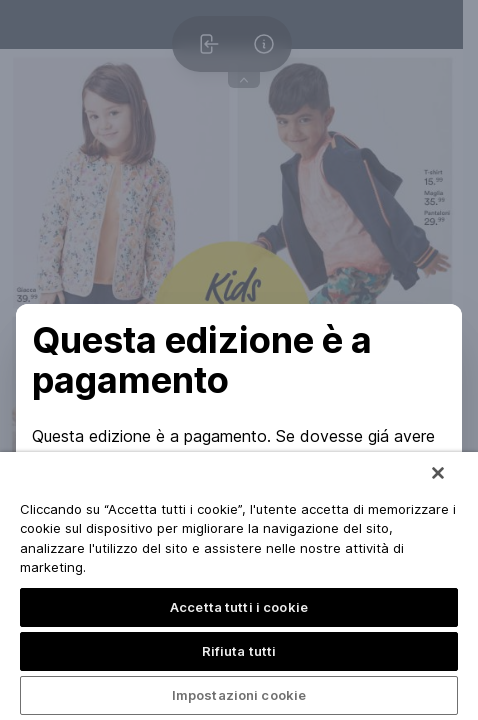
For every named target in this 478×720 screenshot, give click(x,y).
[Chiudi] (438, 473)
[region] (239, 586)
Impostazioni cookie (239, 695)
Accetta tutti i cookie (239, 607)
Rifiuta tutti (239, 651)
